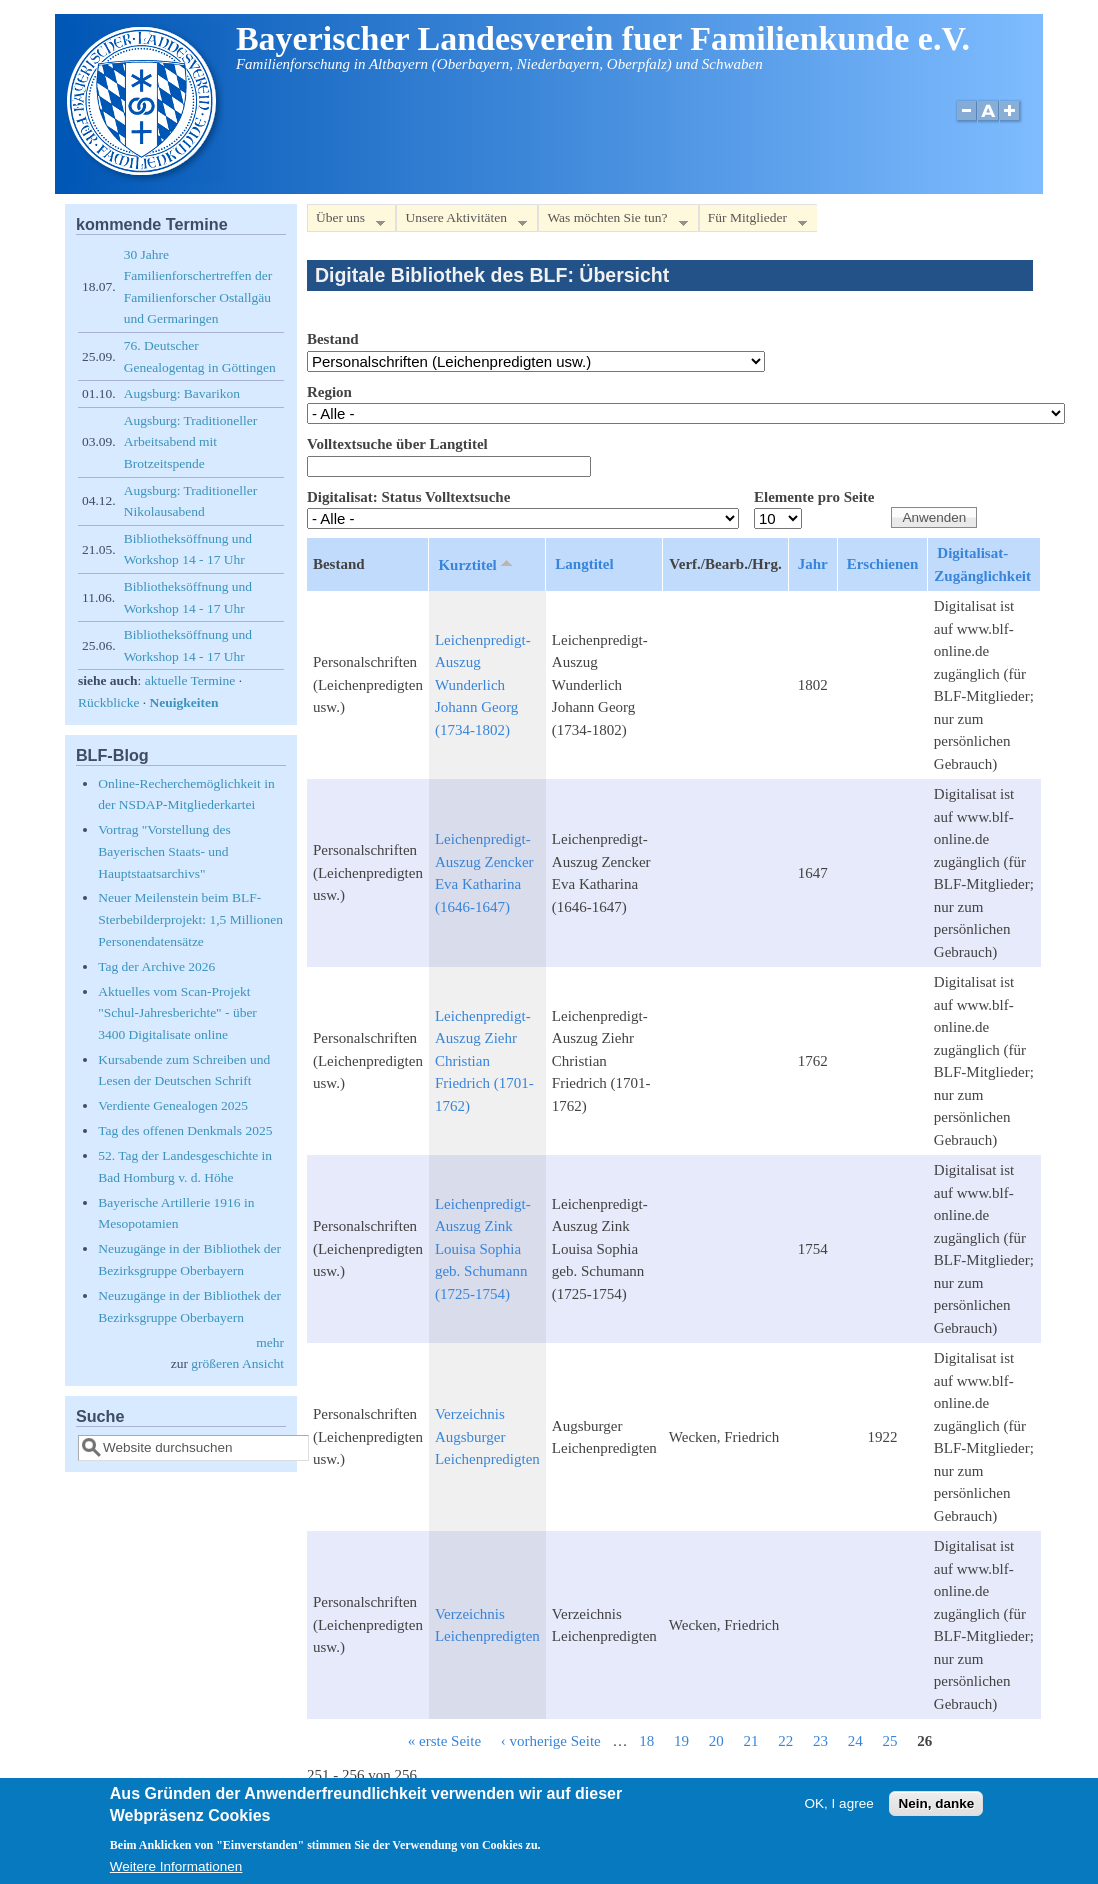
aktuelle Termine (190, 680)
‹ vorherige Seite (551, 1741)
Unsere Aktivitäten (461, 221)
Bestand (333, 339)
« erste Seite (444, 1741)
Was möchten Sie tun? (612, 221)
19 (681, 1741)
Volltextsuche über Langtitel (397, 444)
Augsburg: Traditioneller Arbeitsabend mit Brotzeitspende (191, 442)
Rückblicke (108, 702)
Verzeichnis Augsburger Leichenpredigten (487, 1436)
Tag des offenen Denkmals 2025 (185, 1130)
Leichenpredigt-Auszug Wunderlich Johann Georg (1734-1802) (483, 685)
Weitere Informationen (176, 1871)
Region (329, 392)
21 (751, 1741)
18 (646, 1741)
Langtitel (584, 564)
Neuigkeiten (184, 702)
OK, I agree (839, 1808)
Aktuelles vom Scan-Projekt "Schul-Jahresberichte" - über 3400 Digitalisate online (177, 1013)
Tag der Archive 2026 (156, 966)
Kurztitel (476, 564)
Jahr (813, 564)
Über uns (346, 221)
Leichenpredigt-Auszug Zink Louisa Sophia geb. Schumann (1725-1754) (483, 1249)
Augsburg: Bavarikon (182, 393)
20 (716, 1741)
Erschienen (883, 564)
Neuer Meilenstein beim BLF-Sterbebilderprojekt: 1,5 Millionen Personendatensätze (190, 919)
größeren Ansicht (237, 1363)
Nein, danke (936, 1808)
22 (785, 1741)
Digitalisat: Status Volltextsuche (408, 497)
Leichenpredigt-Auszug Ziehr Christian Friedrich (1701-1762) (484, 1061)
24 (855, 1741)
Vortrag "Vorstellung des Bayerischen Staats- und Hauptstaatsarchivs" (164, 851)
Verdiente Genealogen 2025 (173, 1105)
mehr (270, 1342)
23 (820, 1741)
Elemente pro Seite (814, 497)
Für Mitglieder (753, 221)
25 (890, 1741)
